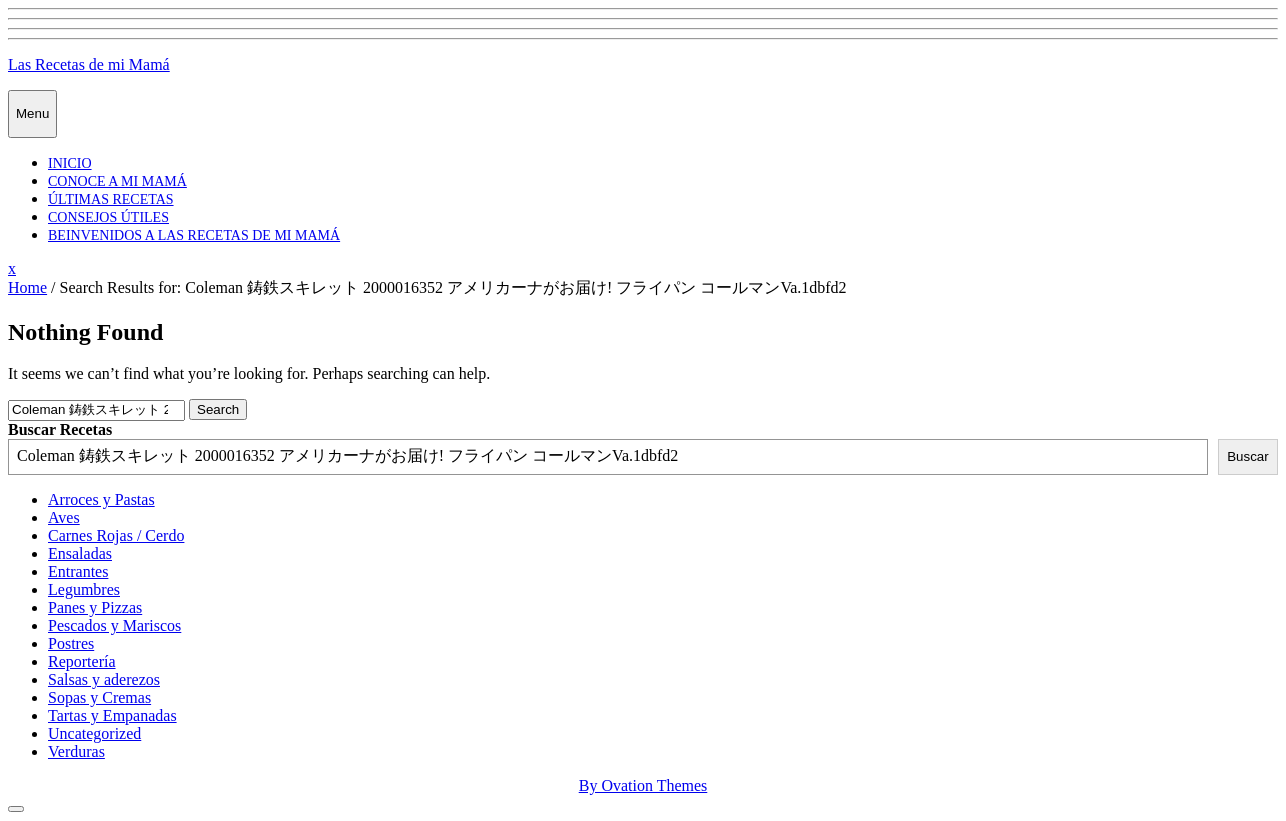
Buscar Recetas (60, 429)
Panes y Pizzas (95, 607)
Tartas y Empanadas (112, 715)
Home (27, 287)
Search (218, 409)
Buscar (1247, 456)
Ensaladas (80, 553)
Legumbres (84, 589)
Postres (71, 643)
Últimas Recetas (111, 199)
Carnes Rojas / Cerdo (116, 535)
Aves (64, 517)
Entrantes (78, 571)
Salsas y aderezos (104, 679)
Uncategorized (94, 733)
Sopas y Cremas (99, 697)
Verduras (76, 751)
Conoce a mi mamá (117, 181)
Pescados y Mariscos (114, 625)
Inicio (70, 163)
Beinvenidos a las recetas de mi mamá (194, 235)
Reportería (82, 661)
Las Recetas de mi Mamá (89, 64)
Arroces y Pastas (101, 499)
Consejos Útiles (108, 217)
